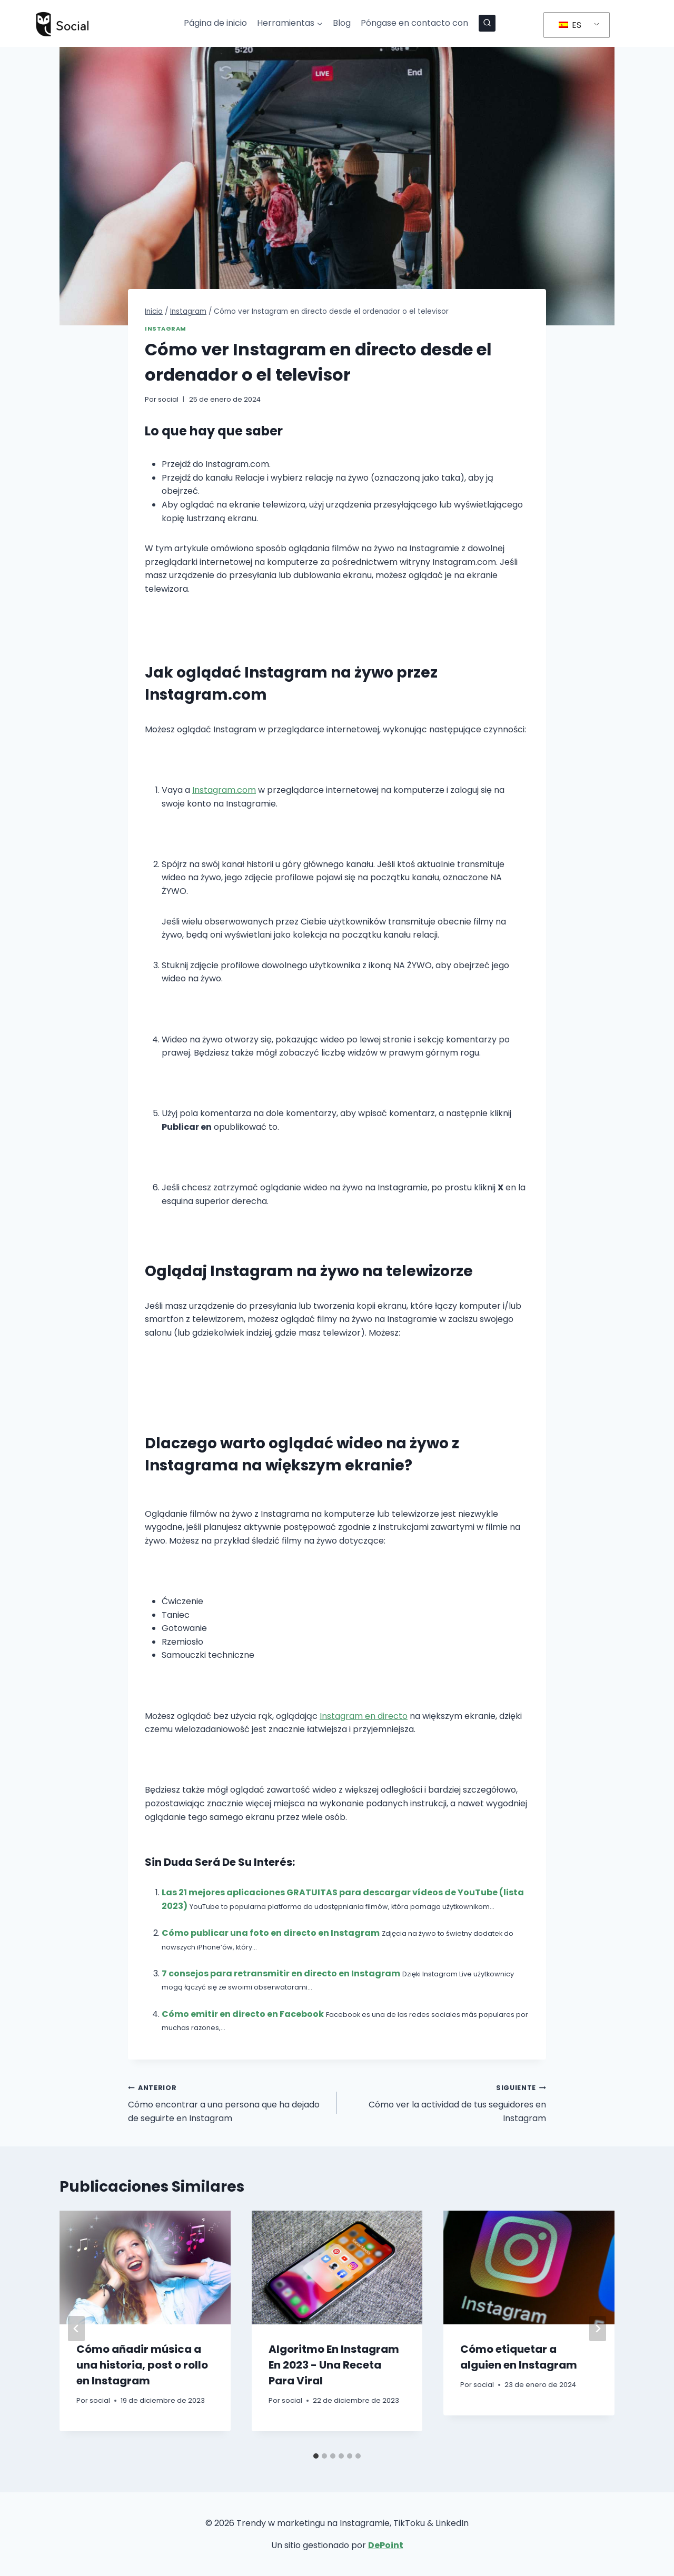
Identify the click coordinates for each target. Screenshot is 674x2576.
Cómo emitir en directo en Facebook (243, 2014)
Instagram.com (224, 790)
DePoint (385, 2545)
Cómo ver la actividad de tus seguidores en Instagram (445, 2102)
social (168, 399)
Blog (342, 23)
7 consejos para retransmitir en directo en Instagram (281, 1973)
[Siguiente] (597, 2328)
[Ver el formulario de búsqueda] (487, 23)
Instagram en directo (364, 1716)
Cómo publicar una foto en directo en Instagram (271, 1933)
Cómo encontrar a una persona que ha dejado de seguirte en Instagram (228, 2102)
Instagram (165, 328)
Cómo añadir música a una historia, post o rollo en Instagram (142, 2365)
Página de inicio (215, 23)
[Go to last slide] (76, 2328)
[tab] (316, 2456)
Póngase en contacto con (414, 23)
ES (570, 25)
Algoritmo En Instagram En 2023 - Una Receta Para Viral (334, 2365)
